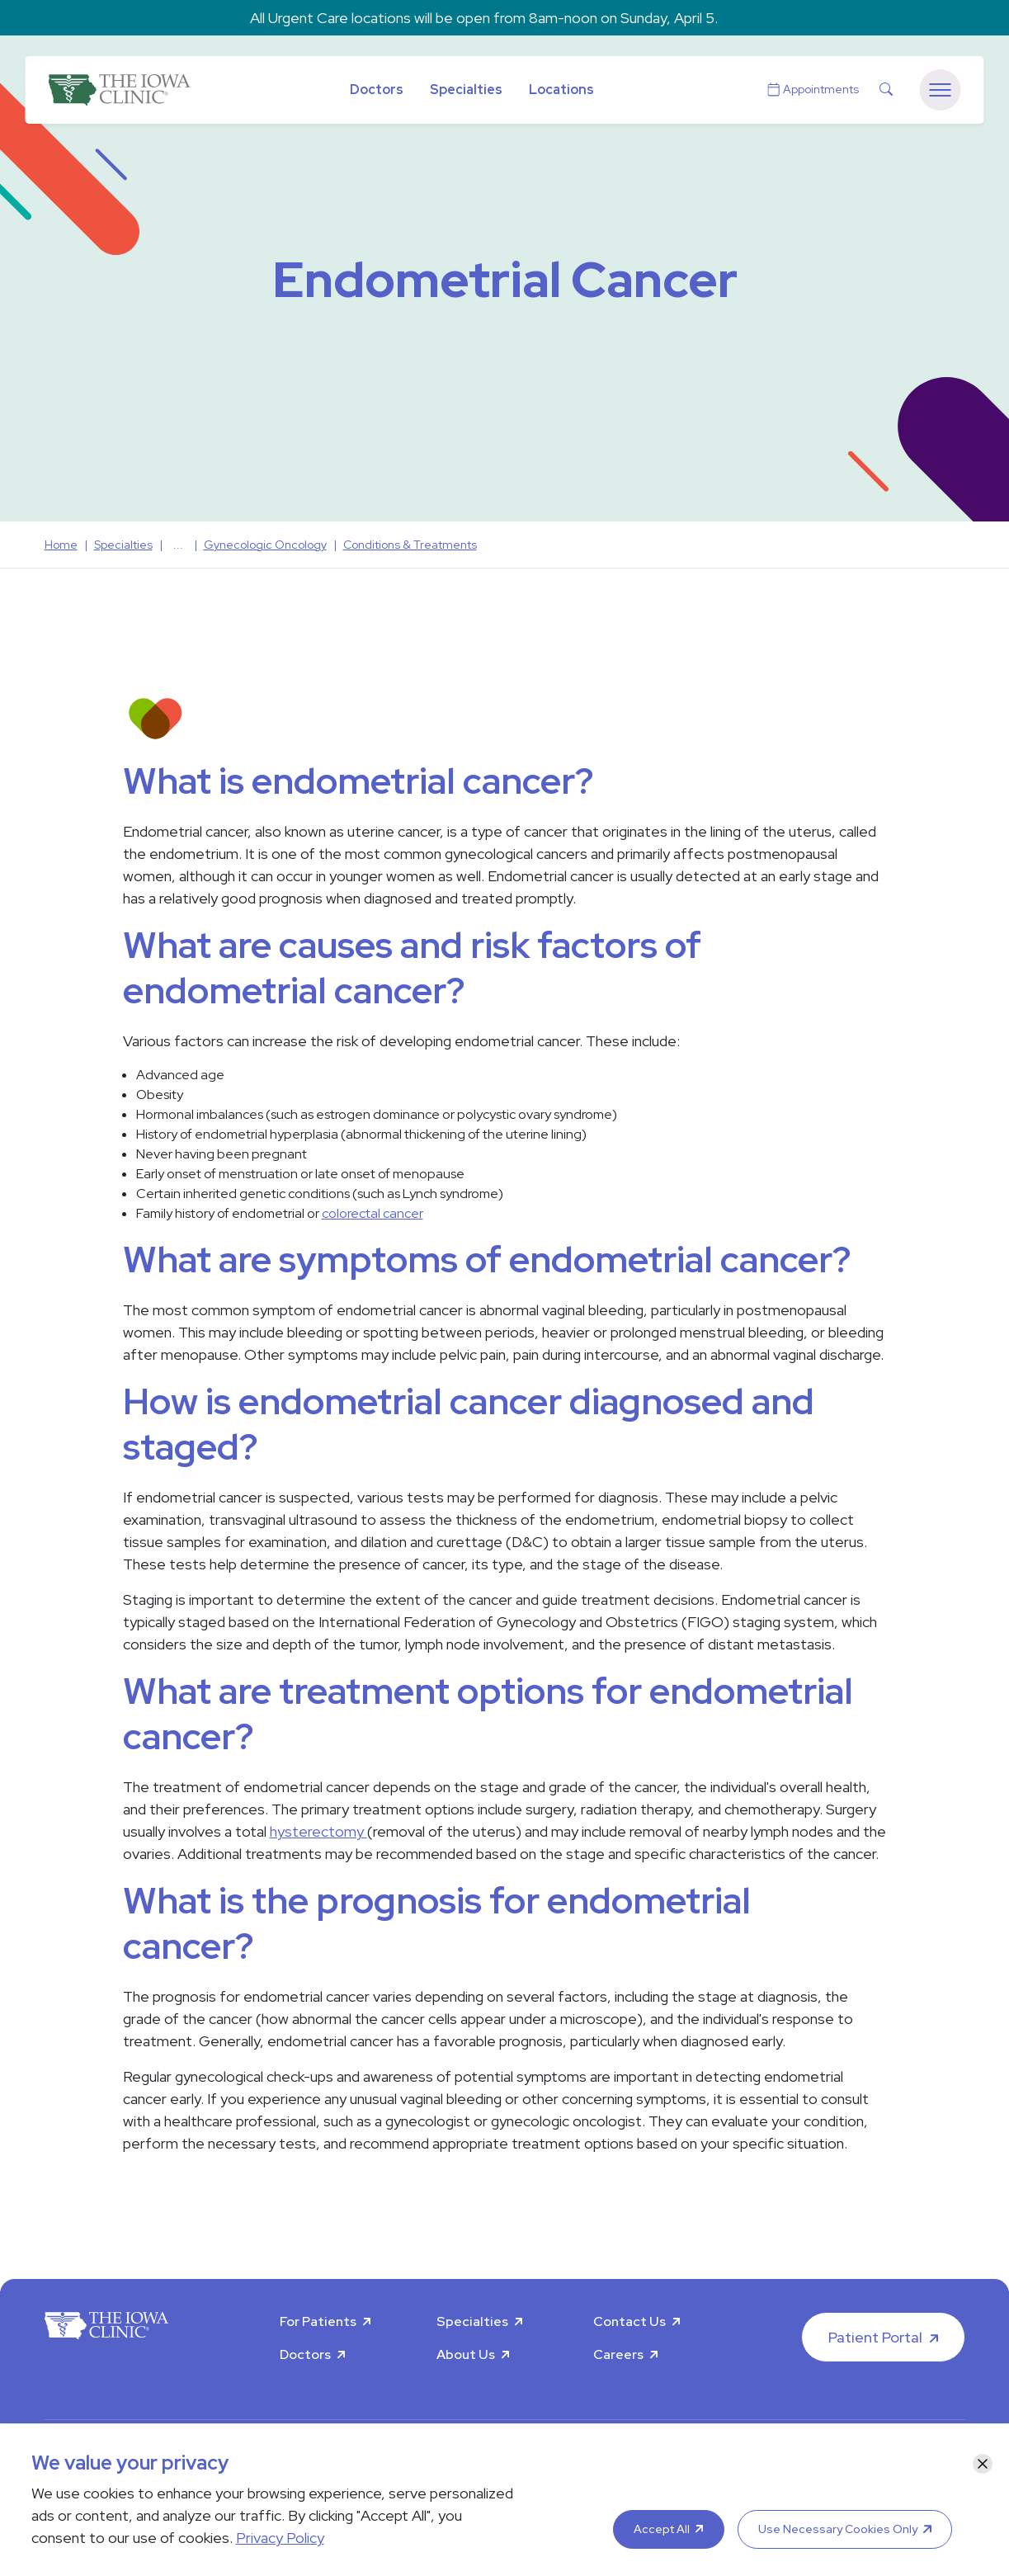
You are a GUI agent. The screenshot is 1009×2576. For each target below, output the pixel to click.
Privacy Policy (280, 2537)
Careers (618, 2354)
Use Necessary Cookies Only (837, 2529)
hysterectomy (318, 1831)
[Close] (982, 2464)
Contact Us (629, 2321)
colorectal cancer (372, 1213)
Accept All (662, 2529)
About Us (465, 2354)
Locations (561, 89)
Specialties (466, 89)
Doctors (376, 89)
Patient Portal (875, 2337)
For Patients (318, 2321)
